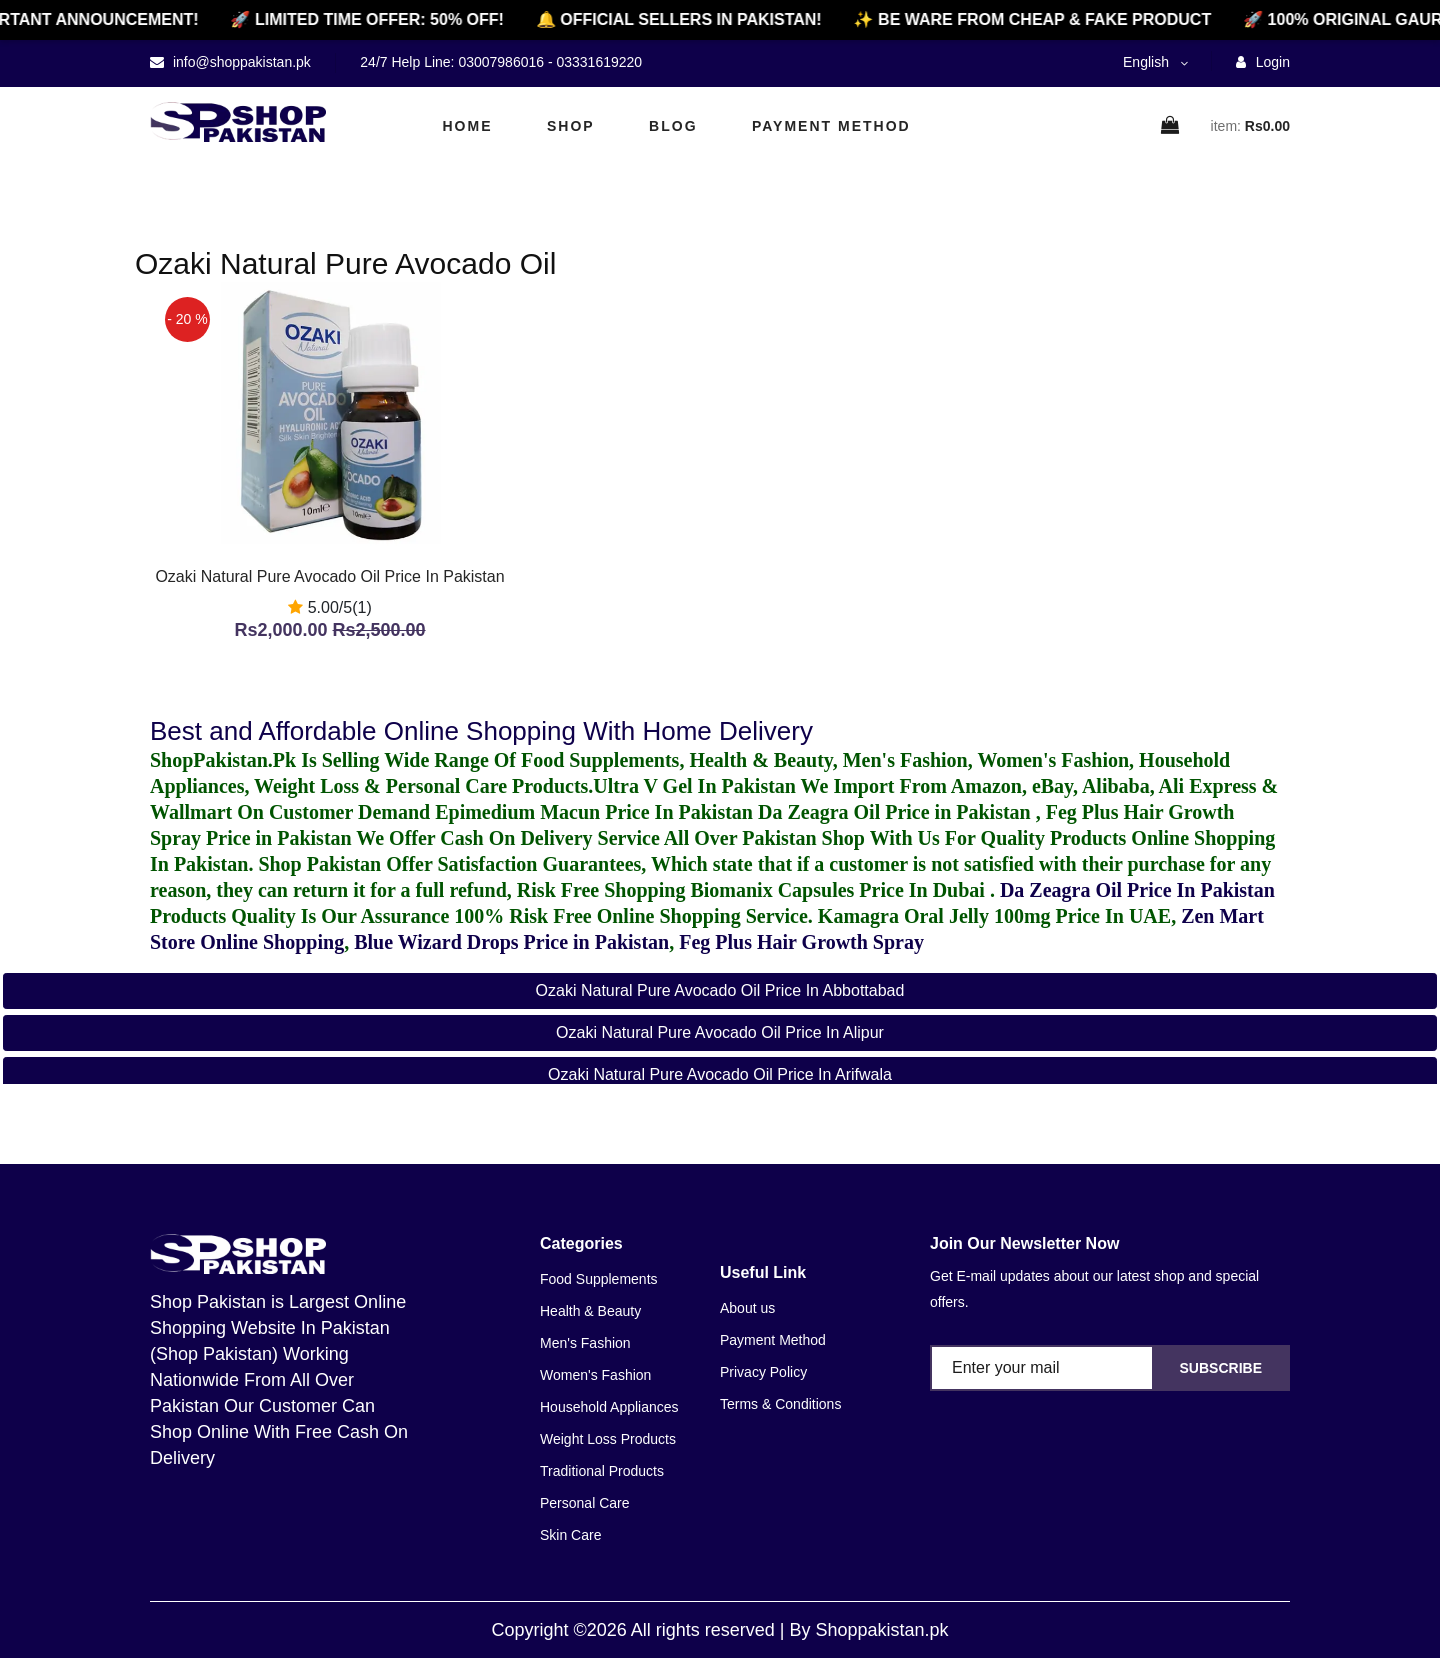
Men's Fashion (585, 1343)
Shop (571, 126)
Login (1263, 62)
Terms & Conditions (780, 1404)
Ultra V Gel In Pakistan (694, 786)
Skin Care (570, 1535)
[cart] (1171, 126)
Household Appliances (609, 1407)
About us (747, 1308)
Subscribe (1221, 1368)
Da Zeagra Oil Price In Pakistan (1137, 890)
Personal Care (585, 1503)
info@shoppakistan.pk (240, 62)
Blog (673, 126)
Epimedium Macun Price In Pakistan (594, 812)
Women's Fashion (595, 1375)
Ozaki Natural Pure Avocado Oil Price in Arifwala (720, 1074)
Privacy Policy (763, 1372)
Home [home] (468, 126)
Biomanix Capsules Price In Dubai (839, 890)
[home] (238, 122)
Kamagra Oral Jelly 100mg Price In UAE (994, 916)
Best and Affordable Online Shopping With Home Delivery (481, 731)
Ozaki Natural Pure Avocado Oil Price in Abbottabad (720, 990)
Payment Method (831, 126)
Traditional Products (602, 1471)
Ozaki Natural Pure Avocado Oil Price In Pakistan (329, 576)
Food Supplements (599, 1279)
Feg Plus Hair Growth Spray (801, 942)
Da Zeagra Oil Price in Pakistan (897, 812)
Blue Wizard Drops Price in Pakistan (511, 942)
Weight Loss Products (608, 1439)
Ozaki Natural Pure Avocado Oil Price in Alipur (720, 1032)
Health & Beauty (590, 1311)
